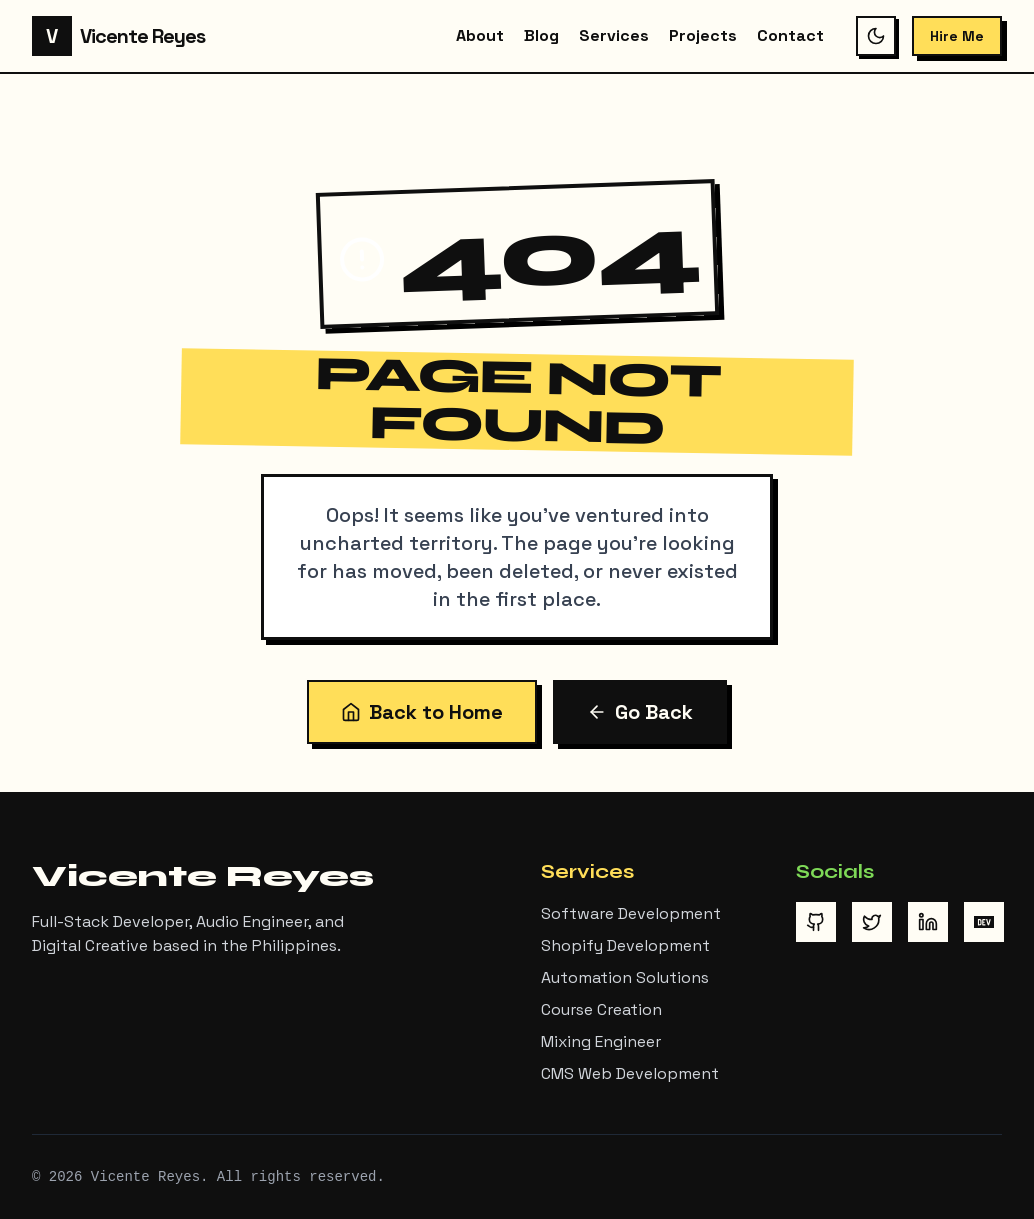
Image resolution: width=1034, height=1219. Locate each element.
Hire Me (957, 36)
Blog (541, 35)
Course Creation (601, 1009)
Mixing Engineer (601, 1041)
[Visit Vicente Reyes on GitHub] (816, 922)
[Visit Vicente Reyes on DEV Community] (984, 922)
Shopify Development (625, 945)
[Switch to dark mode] (876, 36)
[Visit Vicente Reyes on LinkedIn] (928, 922)
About (480, 35)
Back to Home (422, 712)
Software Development (631, 913)
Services (614, 35)
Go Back (640, 712)
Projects (703, 35)
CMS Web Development (630, 1073)
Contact (790, 35)
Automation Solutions (625, 977)
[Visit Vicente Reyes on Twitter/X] (872, 922)
